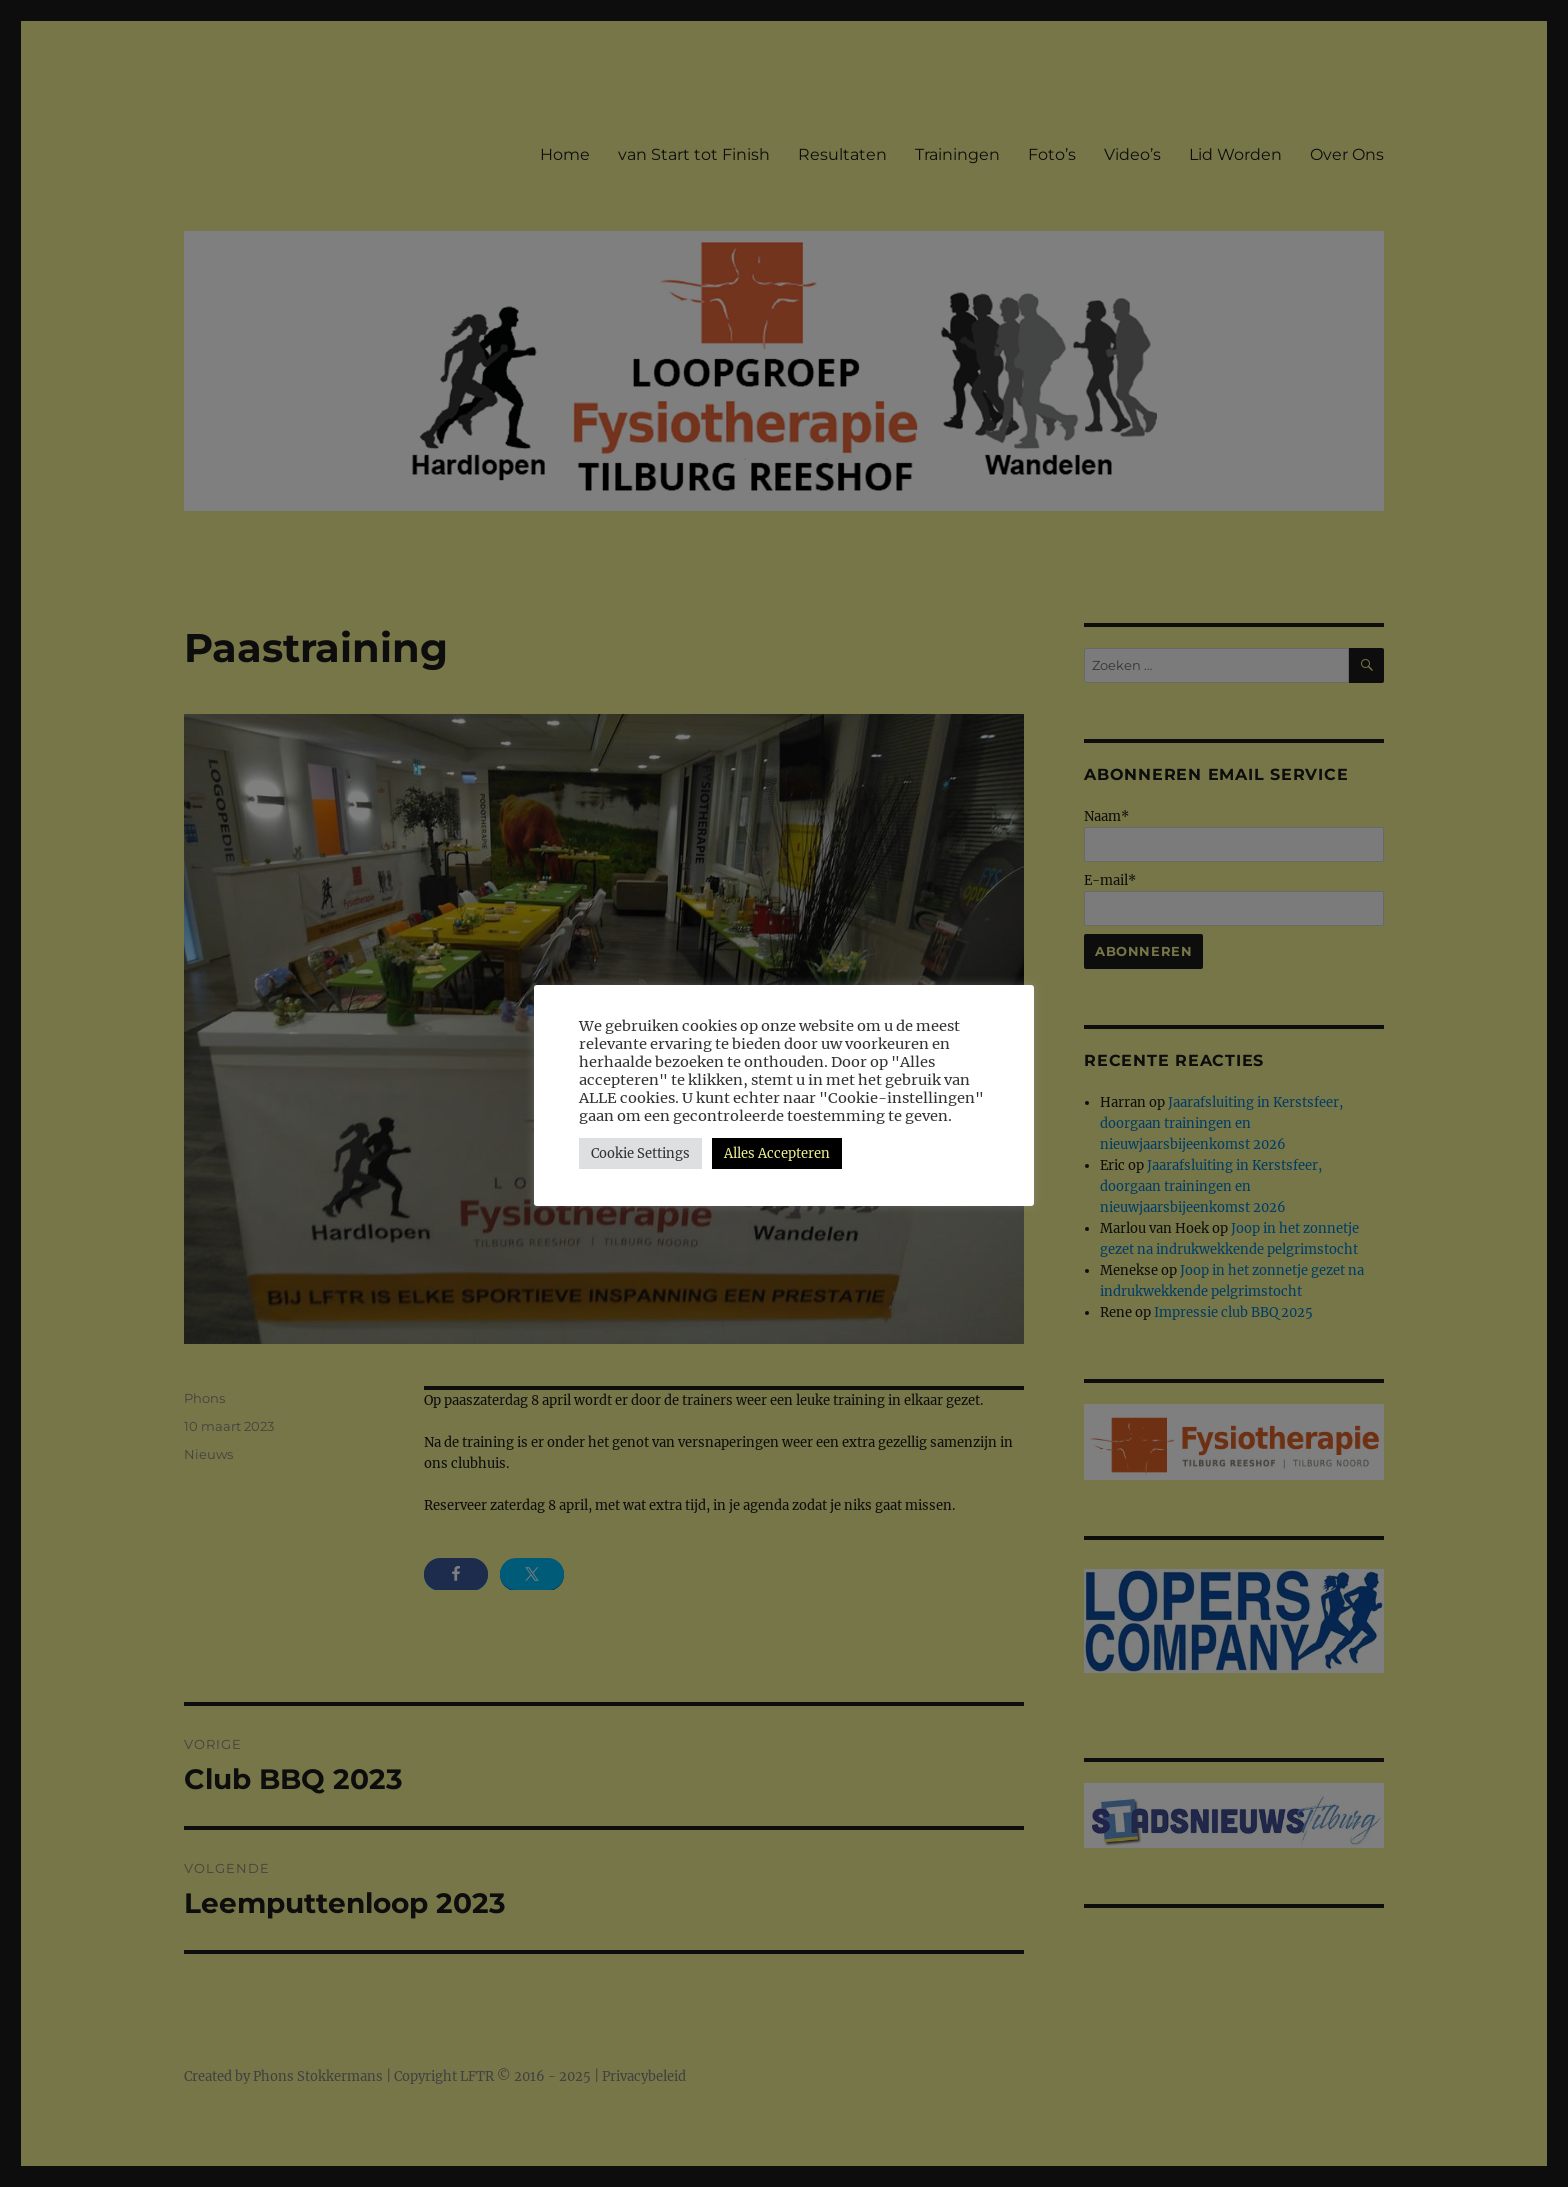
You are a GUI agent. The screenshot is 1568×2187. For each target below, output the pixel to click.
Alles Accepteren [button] (777, 1153)
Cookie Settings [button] (640, 1153)
